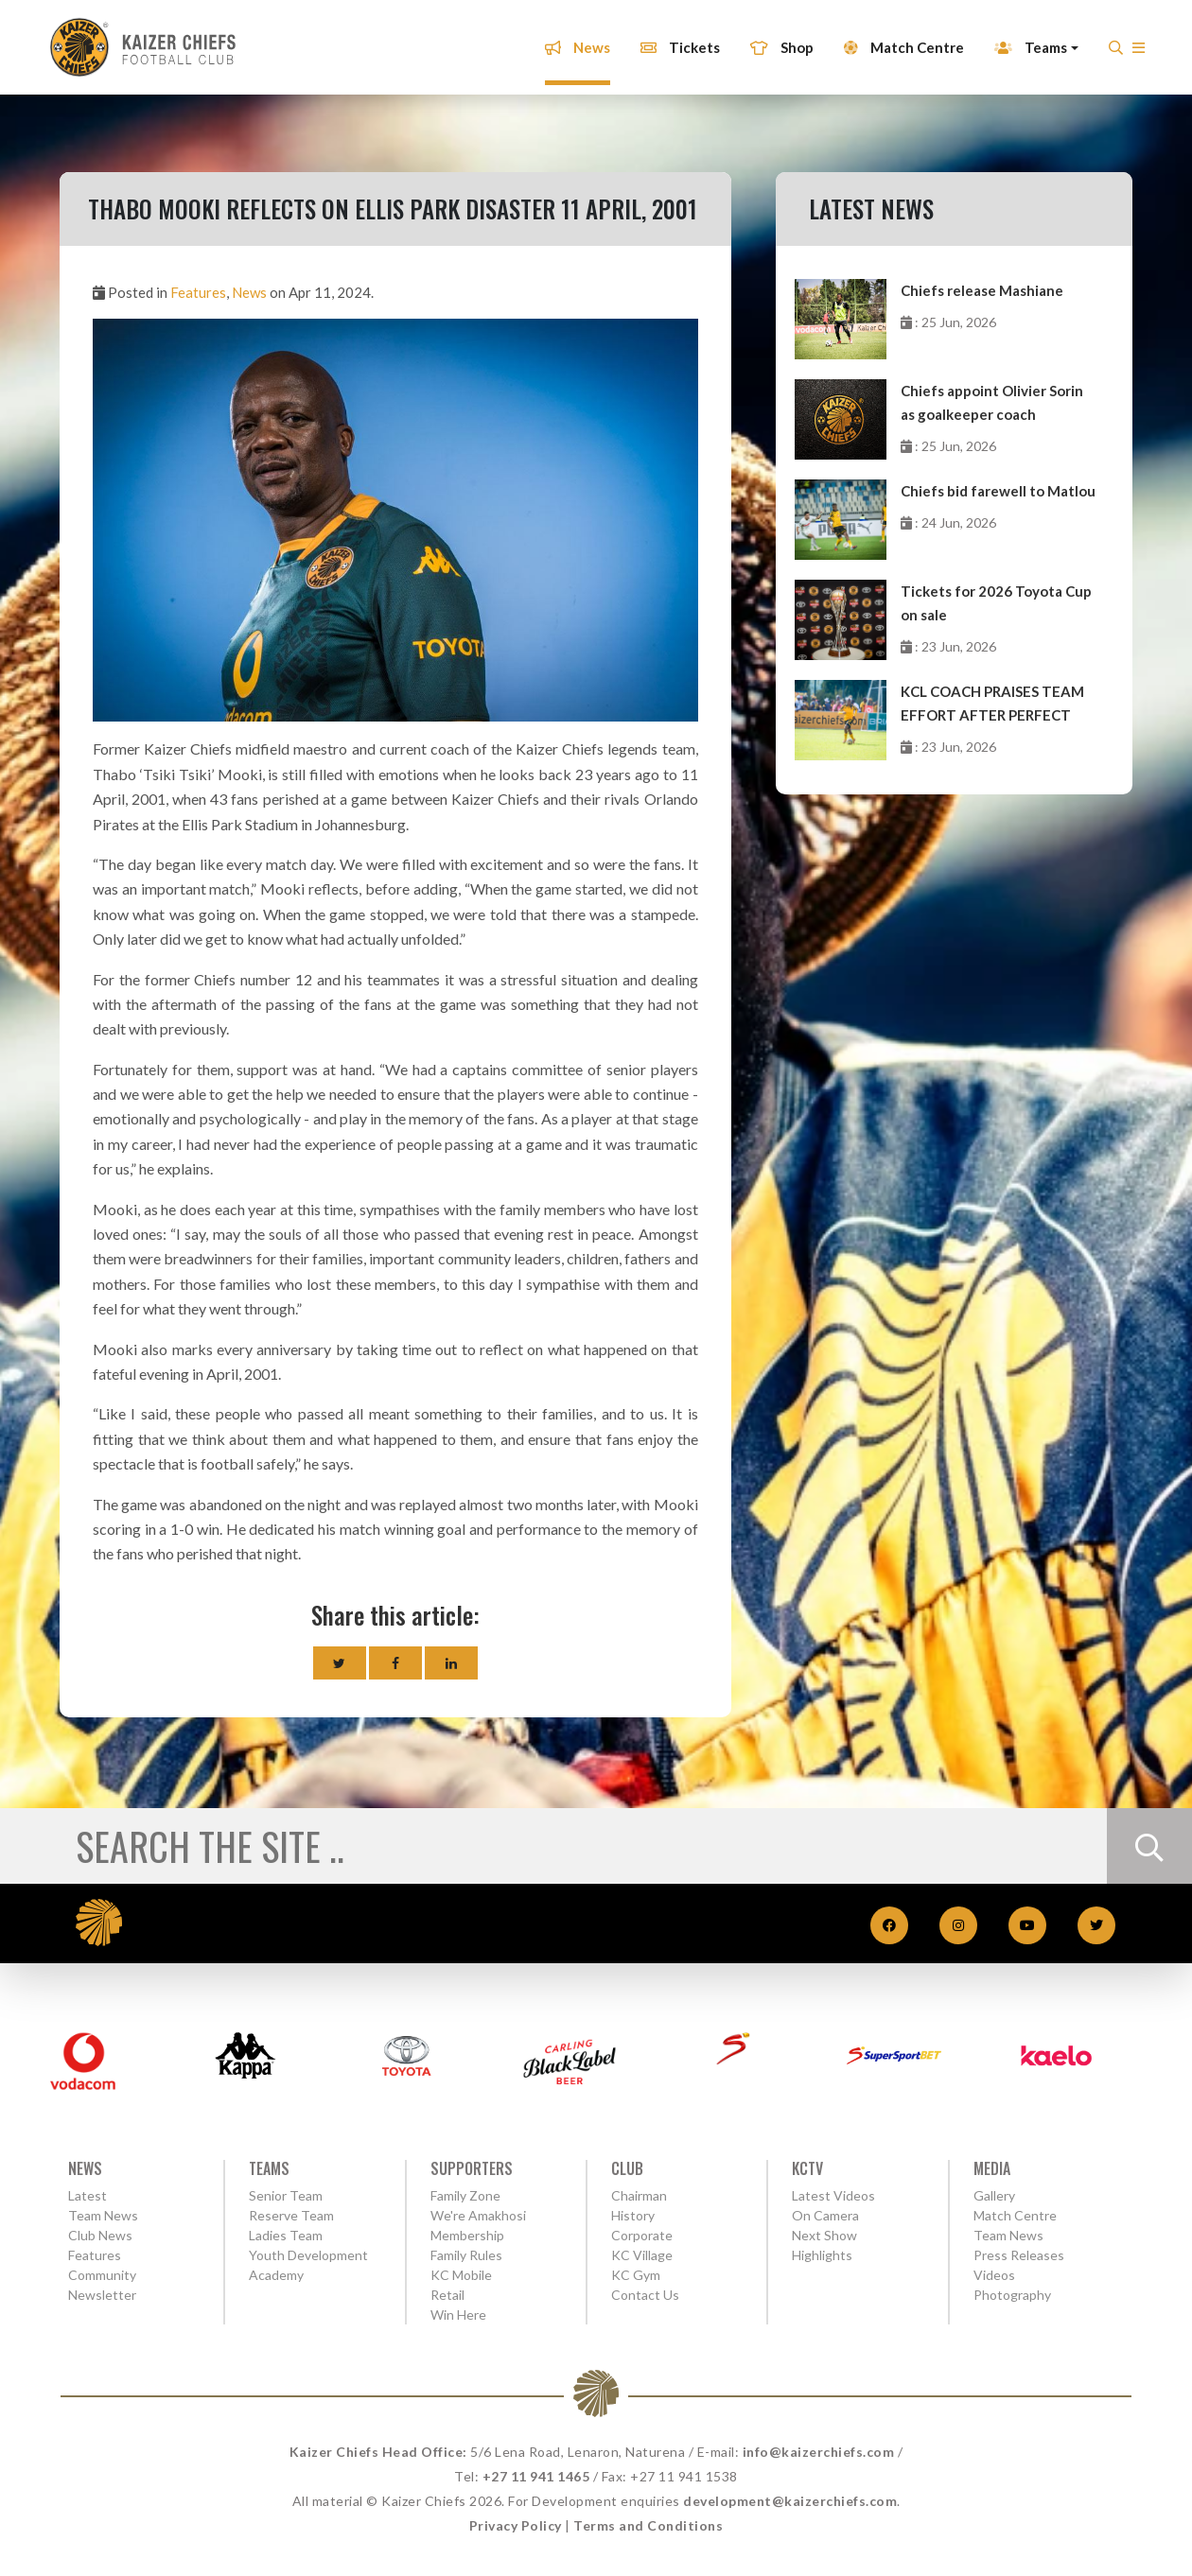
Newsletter (102, 2295)
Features (198, 292)
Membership (467, 2235)
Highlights (822, 2255)
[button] (1132, 46)
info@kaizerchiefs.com (819, 2452)
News (571, 40)
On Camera (825, 2215)
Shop (775, 40)
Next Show (824, 2235)
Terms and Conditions (648, 2525)
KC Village (642, 2255)
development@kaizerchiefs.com (790, 2501)
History (633, 2215)
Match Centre (897, 40)
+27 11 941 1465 (536, 2476)
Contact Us (645, 2295)
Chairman (639, 2195)
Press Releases (1018, 2255)
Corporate (642, 2235)
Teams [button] (1024, 40)
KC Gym (635, 2275)
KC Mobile (461, 2275)
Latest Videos (833, 2195)
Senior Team (286, 2195)
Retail (447, 2295)
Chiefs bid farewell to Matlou (998, 490)
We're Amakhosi (478, 2215)
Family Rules (466, 2255)
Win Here (458, 2314)
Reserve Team (291, 2215)
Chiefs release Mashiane (982, 290)
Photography (1012, 2295)
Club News (100, 2235)
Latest (87, 2195)
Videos (994, 2275)
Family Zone (465, 2195)
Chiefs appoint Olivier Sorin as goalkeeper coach (992, 402)
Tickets (673, 40)
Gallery (994, 2195)
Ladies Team (286, 2235)
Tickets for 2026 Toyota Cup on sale (996, 603)
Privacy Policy (515, 2525)
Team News (103, 2215)
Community (102, 2275)
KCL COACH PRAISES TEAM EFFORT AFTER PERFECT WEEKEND (992, 705)
